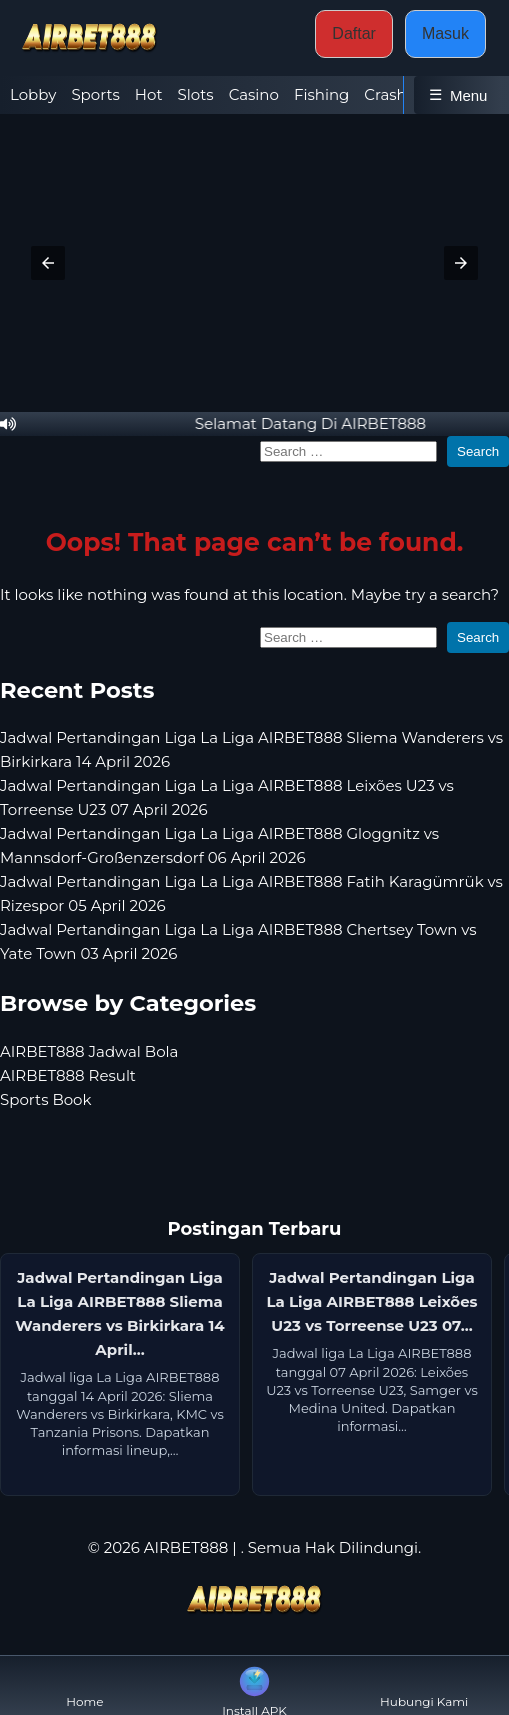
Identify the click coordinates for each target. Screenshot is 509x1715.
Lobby (33, 94)
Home (84, 1685)
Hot (149, 94)
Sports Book (45, 1099)
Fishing (321, 94)
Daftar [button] (354, 33)
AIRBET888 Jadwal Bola (89, 1051)
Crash (385, 94)
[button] (48, 263)
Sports (95, 94)
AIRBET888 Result (68, 1075)
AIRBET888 (186, 1547)
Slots (196, 94)
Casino (254, 94)
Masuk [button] (445, 33)
